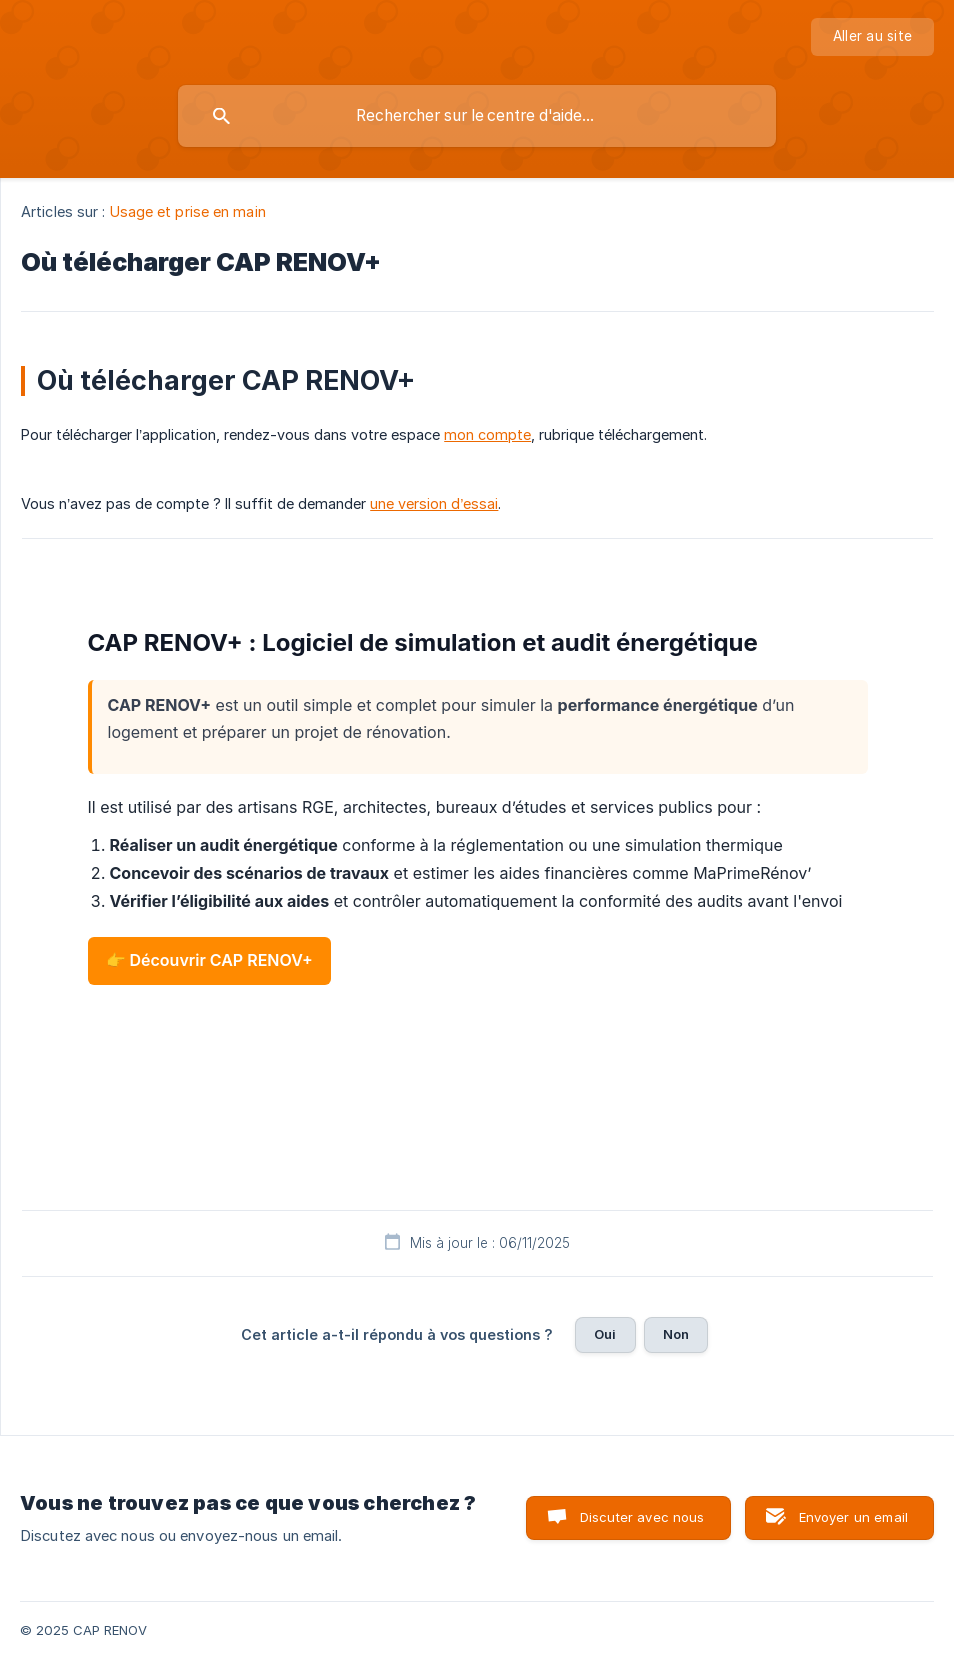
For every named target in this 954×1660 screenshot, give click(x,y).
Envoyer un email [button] (853, 1517)
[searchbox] (477, 116)
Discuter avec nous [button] (642, 1517)
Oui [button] (605, 1334)
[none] (872, 37)
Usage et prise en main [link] (188, 211)
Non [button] (676, 1334)
